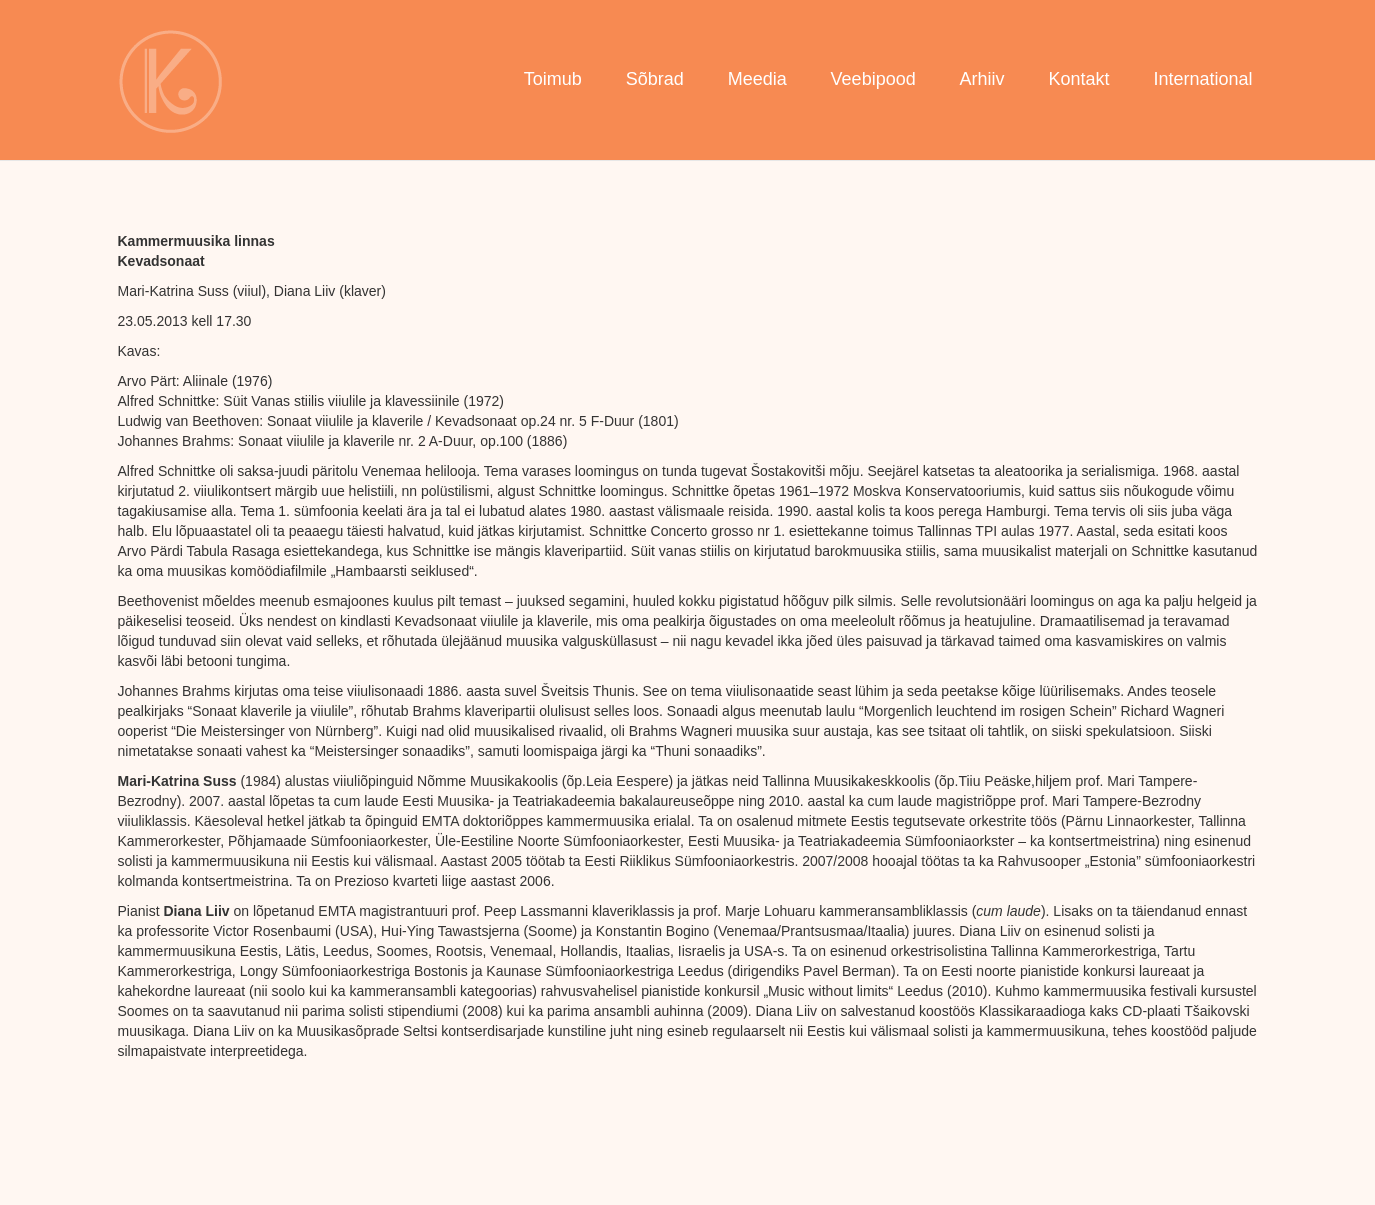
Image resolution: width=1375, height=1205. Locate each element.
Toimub (553, 79)
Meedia (757, 79)
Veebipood (873, 79)
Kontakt (1078, 79)
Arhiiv (982, 79)
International (1202, 79)
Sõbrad (655, 79)
